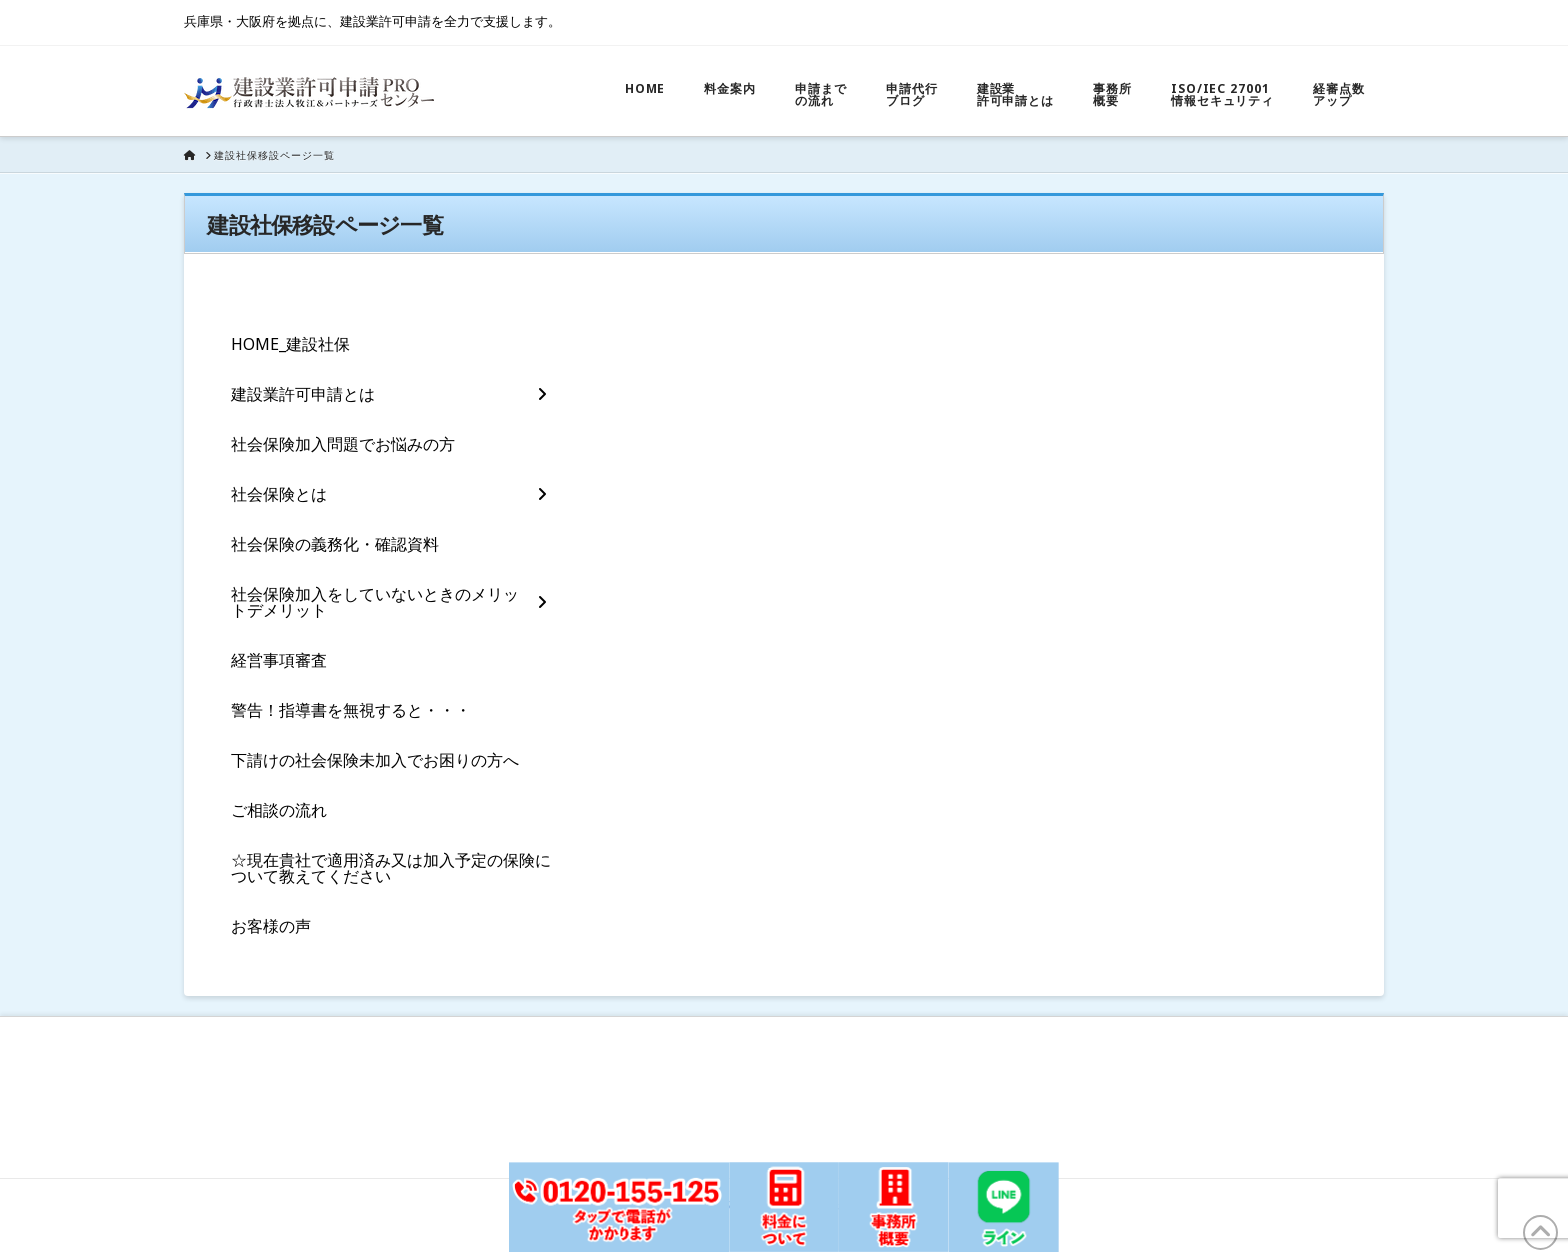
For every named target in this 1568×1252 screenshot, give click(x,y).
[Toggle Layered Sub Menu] (389, 394)
